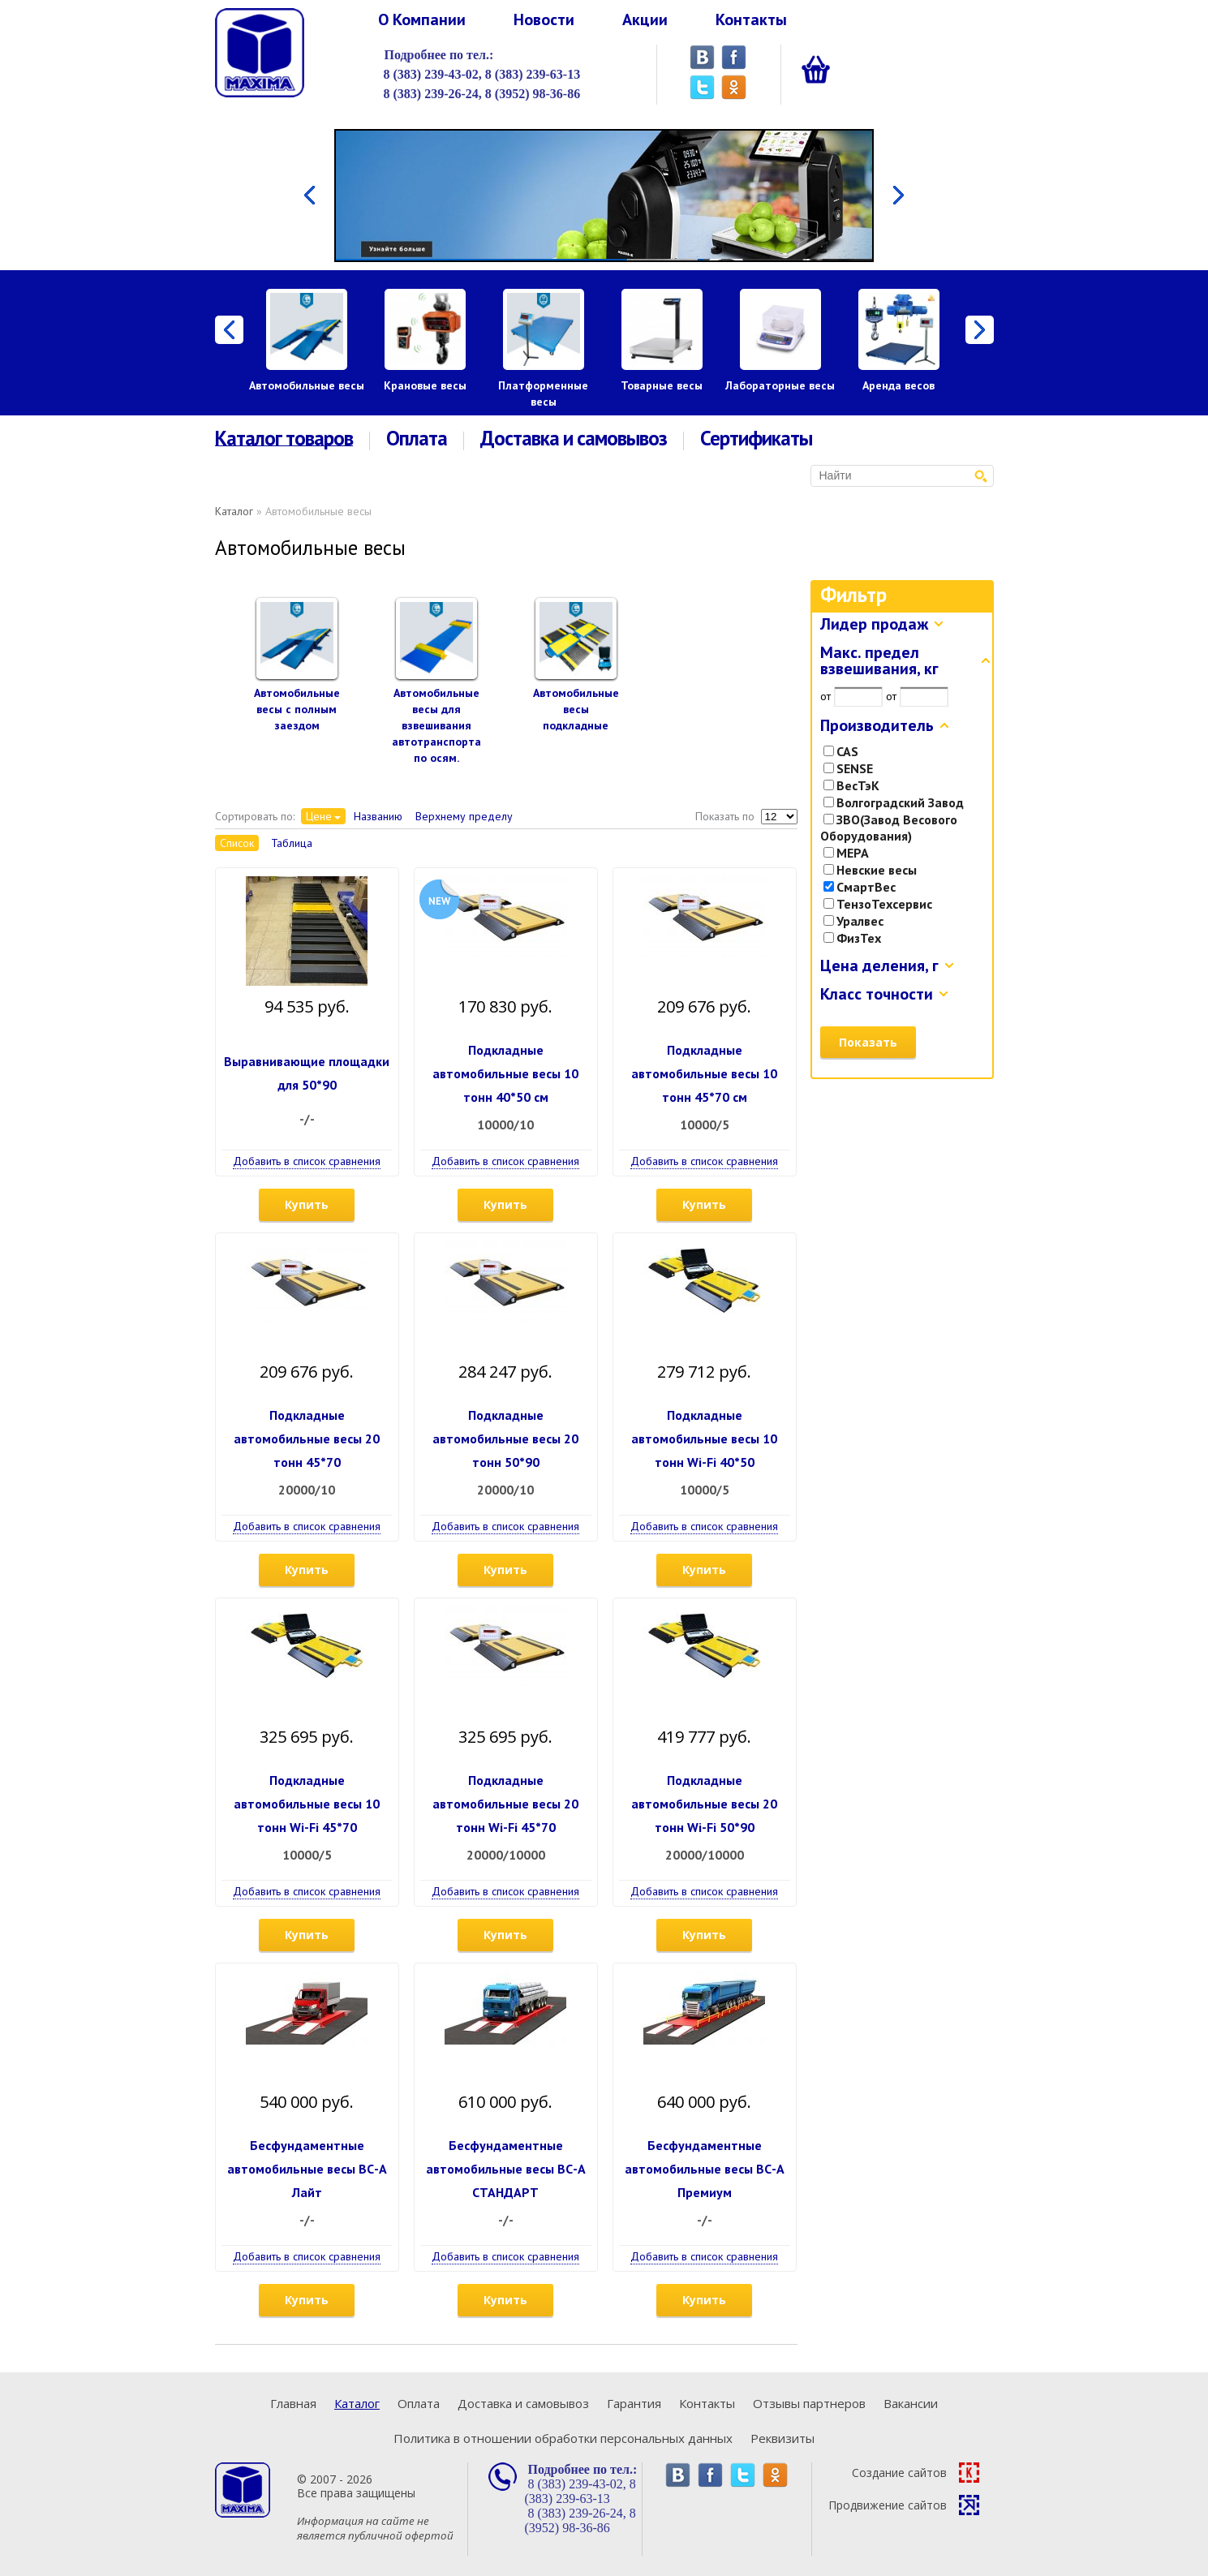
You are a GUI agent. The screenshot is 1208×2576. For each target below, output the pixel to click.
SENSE (848, 768)
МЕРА (846, 853)
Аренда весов (898, 385)
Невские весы (870, 870)
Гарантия (634, 2403)
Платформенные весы (543, 393)
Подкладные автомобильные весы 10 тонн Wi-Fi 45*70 (307, 1803)
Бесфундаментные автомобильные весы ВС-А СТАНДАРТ (506, 2168)
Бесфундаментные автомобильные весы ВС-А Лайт (307, 2168)
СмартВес (859, 887)
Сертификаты (756, 438)
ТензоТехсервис (877, 904)
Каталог (234, 511)
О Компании (422, 19)
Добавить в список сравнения (306, 1161)
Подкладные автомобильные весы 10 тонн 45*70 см (704, 1073)
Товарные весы (662, 385)
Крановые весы (425, 385)
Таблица (291, 843)
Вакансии (910, 2403)
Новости (544, 19)
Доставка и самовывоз (573, 438)
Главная (293, 2403)
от (825, 696)
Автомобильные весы (306, 385)
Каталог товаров (284, 439)
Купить (307, 1204)
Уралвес (853, 921)
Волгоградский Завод (893, 802)
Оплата (416, 438)
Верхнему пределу (464, 816)
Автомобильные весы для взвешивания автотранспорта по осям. (436, 725)
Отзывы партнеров (809, 2403)
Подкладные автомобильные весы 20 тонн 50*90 (505, 1438)
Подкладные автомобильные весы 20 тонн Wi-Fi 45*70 (505, 1803)
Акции (645, 19)
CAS (840, 751)
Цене (319, 816)
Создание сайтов (915, 2472)
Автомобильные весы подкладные (576, 709)
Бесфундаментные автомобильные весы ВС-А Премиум (705, 2168)
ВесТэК (851, 785)
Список (237, 843)
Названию (378, 816)
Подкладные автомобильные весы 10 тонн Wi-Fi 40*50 (704, 1438)
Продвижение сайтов (903, 2505)
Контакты (751, 19)
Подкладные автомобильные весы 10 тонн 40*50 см (505, 1073)
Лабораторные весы (780, 385)
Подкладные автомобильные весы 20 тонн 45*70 (307, 1438)
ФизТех (852, 938)
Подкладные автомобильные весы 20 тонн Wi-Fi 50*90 (704, 1803)
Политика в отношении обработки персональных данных (563, 2438)
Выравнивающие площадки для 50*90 (306, 1073)
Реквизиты (782, 2438)
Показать (868, 1042)
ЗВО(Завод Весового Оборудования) (888, 827)
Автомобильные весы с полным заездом (297, 709)
